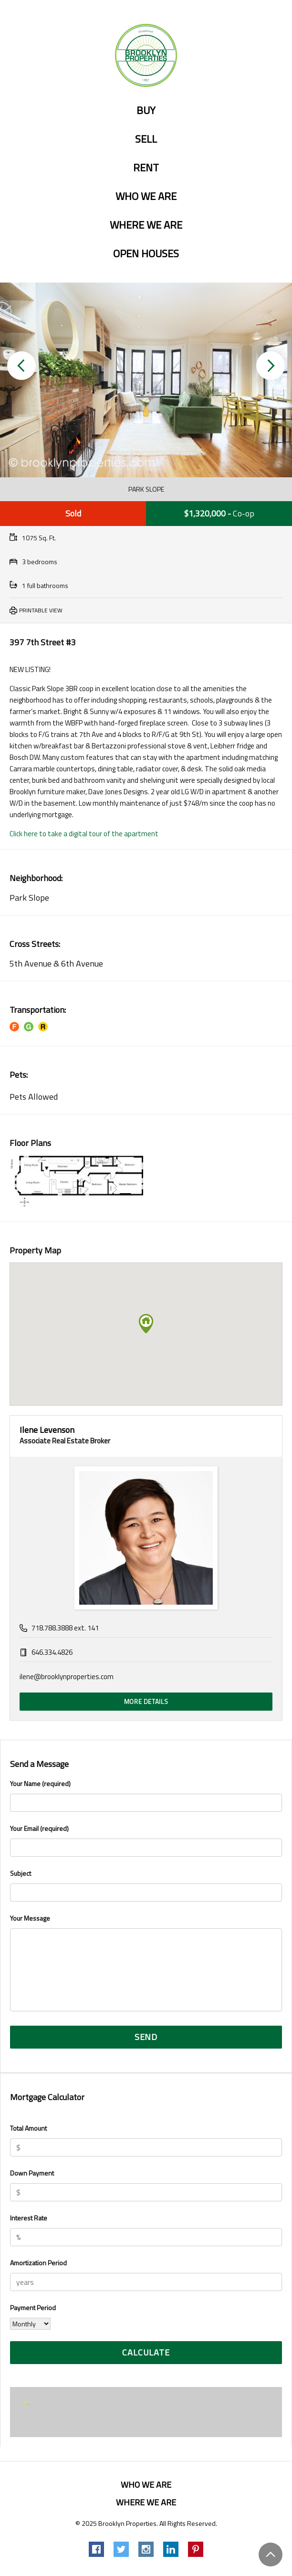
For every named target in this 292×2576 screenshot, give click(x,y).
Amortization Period (38, 2263)
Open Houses (146, 254)
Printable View (41, 610)
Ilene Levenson (47, 1429)
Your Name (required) (146, 1795)
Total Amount (28, 2128)
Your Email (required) (146, 1840)
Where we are (146, 225)
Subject (146, 1885)
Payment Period (33, 2308)
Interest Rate (28, 2218)
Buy (146, 111)
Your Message (146, 1963)
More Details (146, 1701)
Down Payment (32, 2173)
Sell (146, 139)
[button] (21, 365)
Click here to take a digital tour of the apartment (84, 833)
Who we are (146, 196)
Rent (146, 168)
